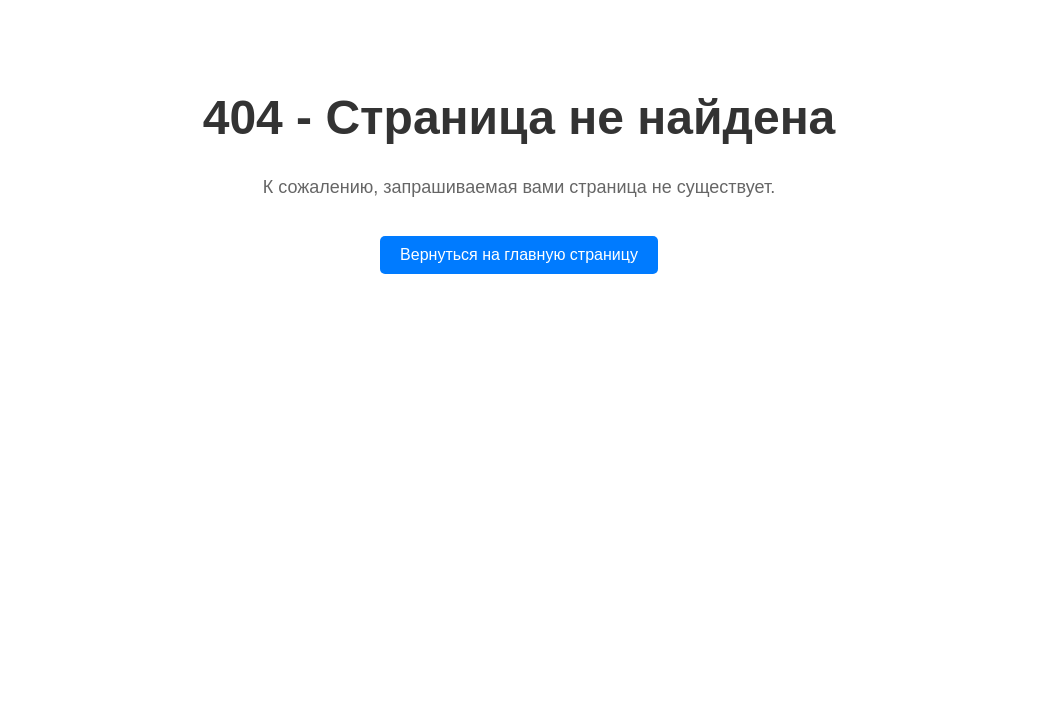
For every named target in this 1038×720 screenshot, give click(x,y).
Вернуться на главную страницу (519, 254)
